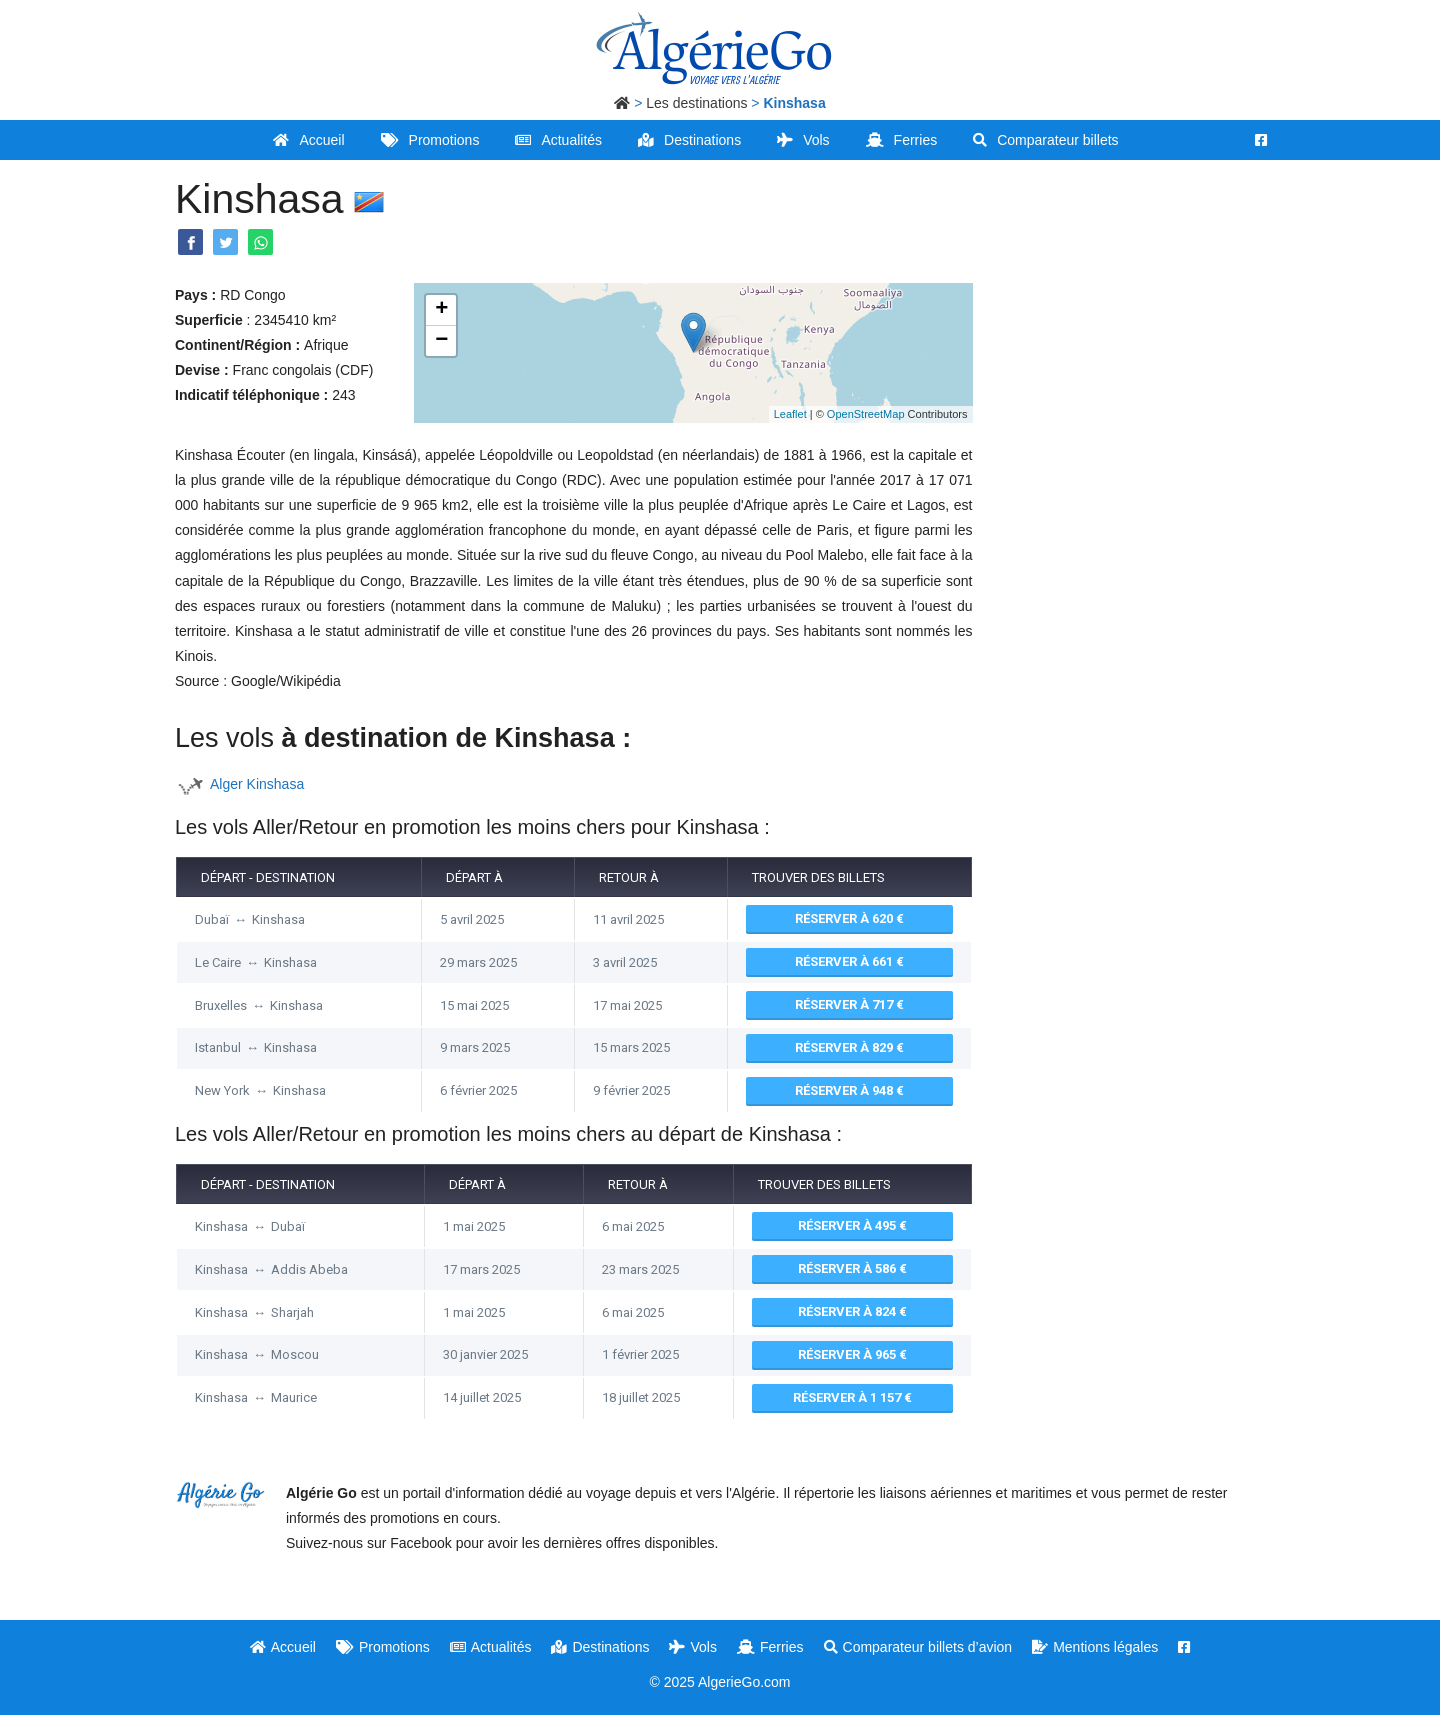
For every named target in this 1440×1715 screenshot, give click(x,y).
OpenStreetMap (866, 414)
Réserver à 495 (852, 1225)
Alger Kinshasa (257, 784)
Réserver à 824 (852, 1311)
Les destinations (696, 103)
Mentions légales (1095, 1647)
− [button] (441, 341)
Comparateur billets (1045, 140)
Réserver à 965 (852, 1354)
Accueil (308, 140)
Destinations (689, 140)
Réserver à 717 (849, 1004)
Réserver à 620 (849, 918)
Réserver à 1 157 (852, 1397)
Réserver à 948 (849, 1090)
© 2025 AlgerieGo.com (719, 1682)
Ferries (902, 140)
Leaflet (790, 414)
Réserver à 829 (849, 1047)
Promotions (430, 140)
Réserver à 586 (852, 1268)
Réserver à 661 (849, 961)
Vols (803, 140)
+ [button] (441, 310)
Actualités (558, 140)
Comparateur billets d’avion (918, 1647)
